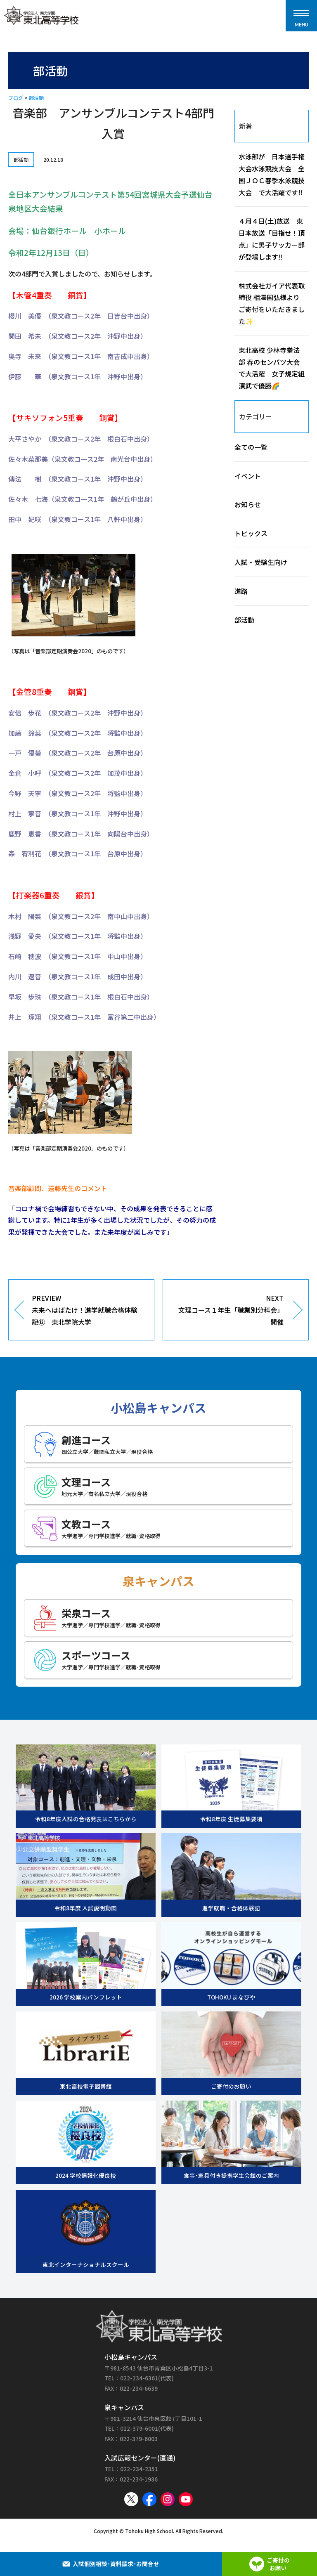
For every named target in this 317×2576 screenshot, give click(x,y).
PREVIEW (87, 1310)
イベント (247, 476)
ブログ (15, 97)
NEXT (229, 1310)
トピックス (250, 533)
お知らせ (247, 504)
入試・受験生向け (260, 562)
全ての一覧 (250, 447)
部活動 (36, 97)
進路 (241, 591)
